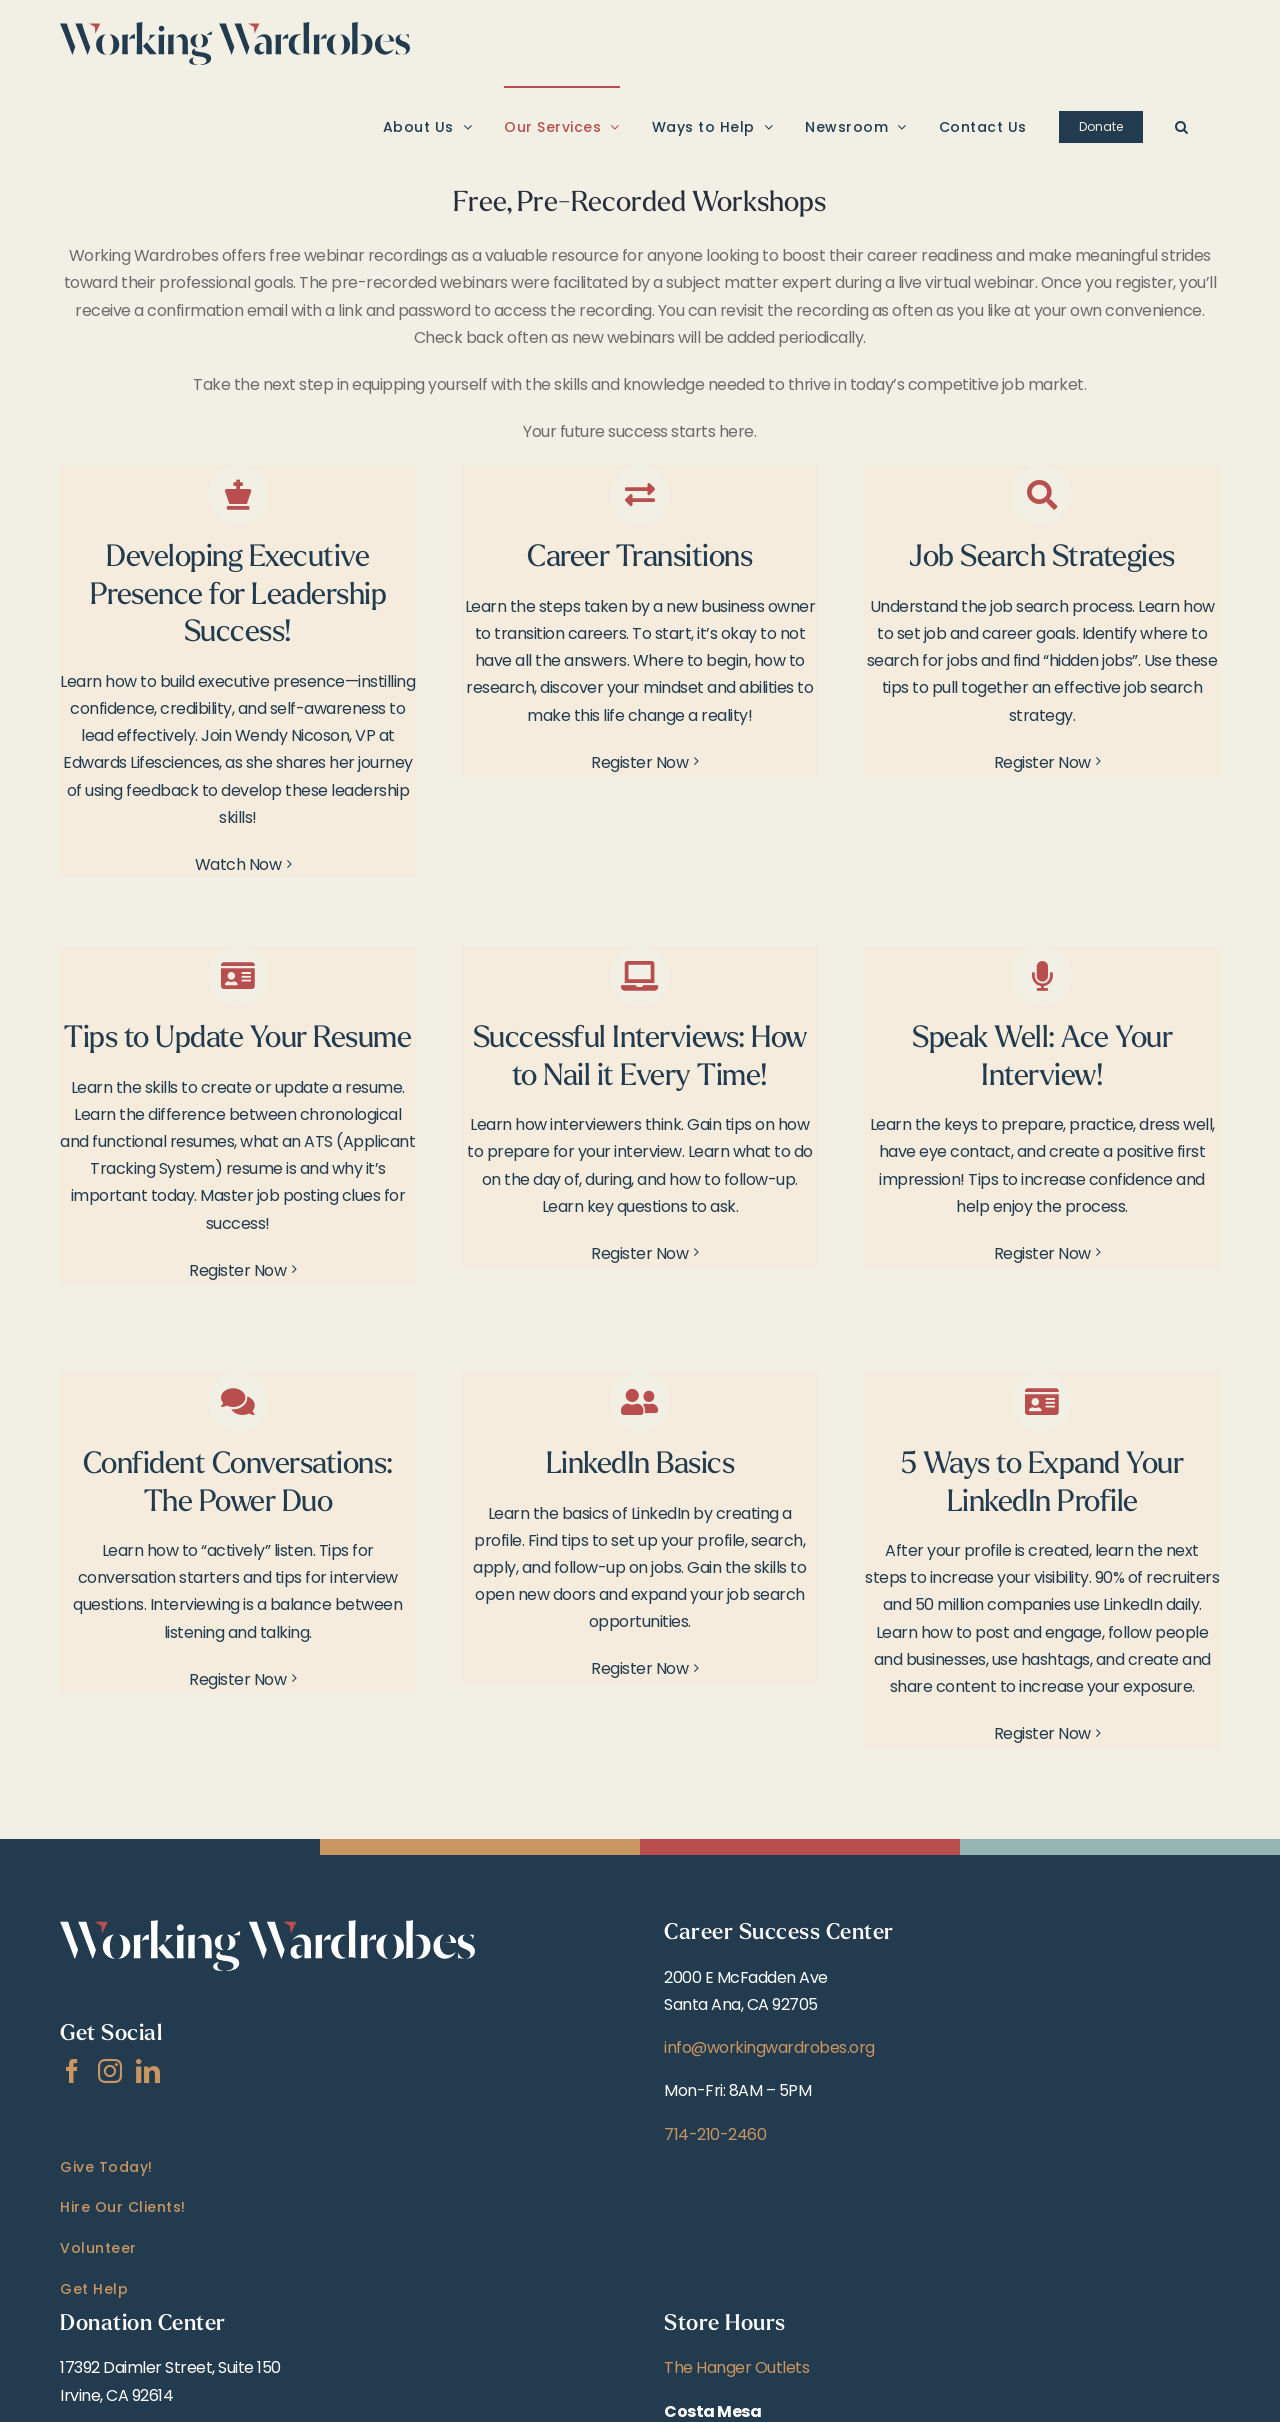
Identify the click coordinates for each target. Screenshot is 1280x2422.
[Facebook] (72, 2071)
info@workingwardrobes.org (769, 2047)
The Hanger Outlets (736, 2367)
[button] (1182, 126)
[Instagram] (110, 2071)
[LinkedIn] (148, 2071)
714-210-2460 (715, 2134)
